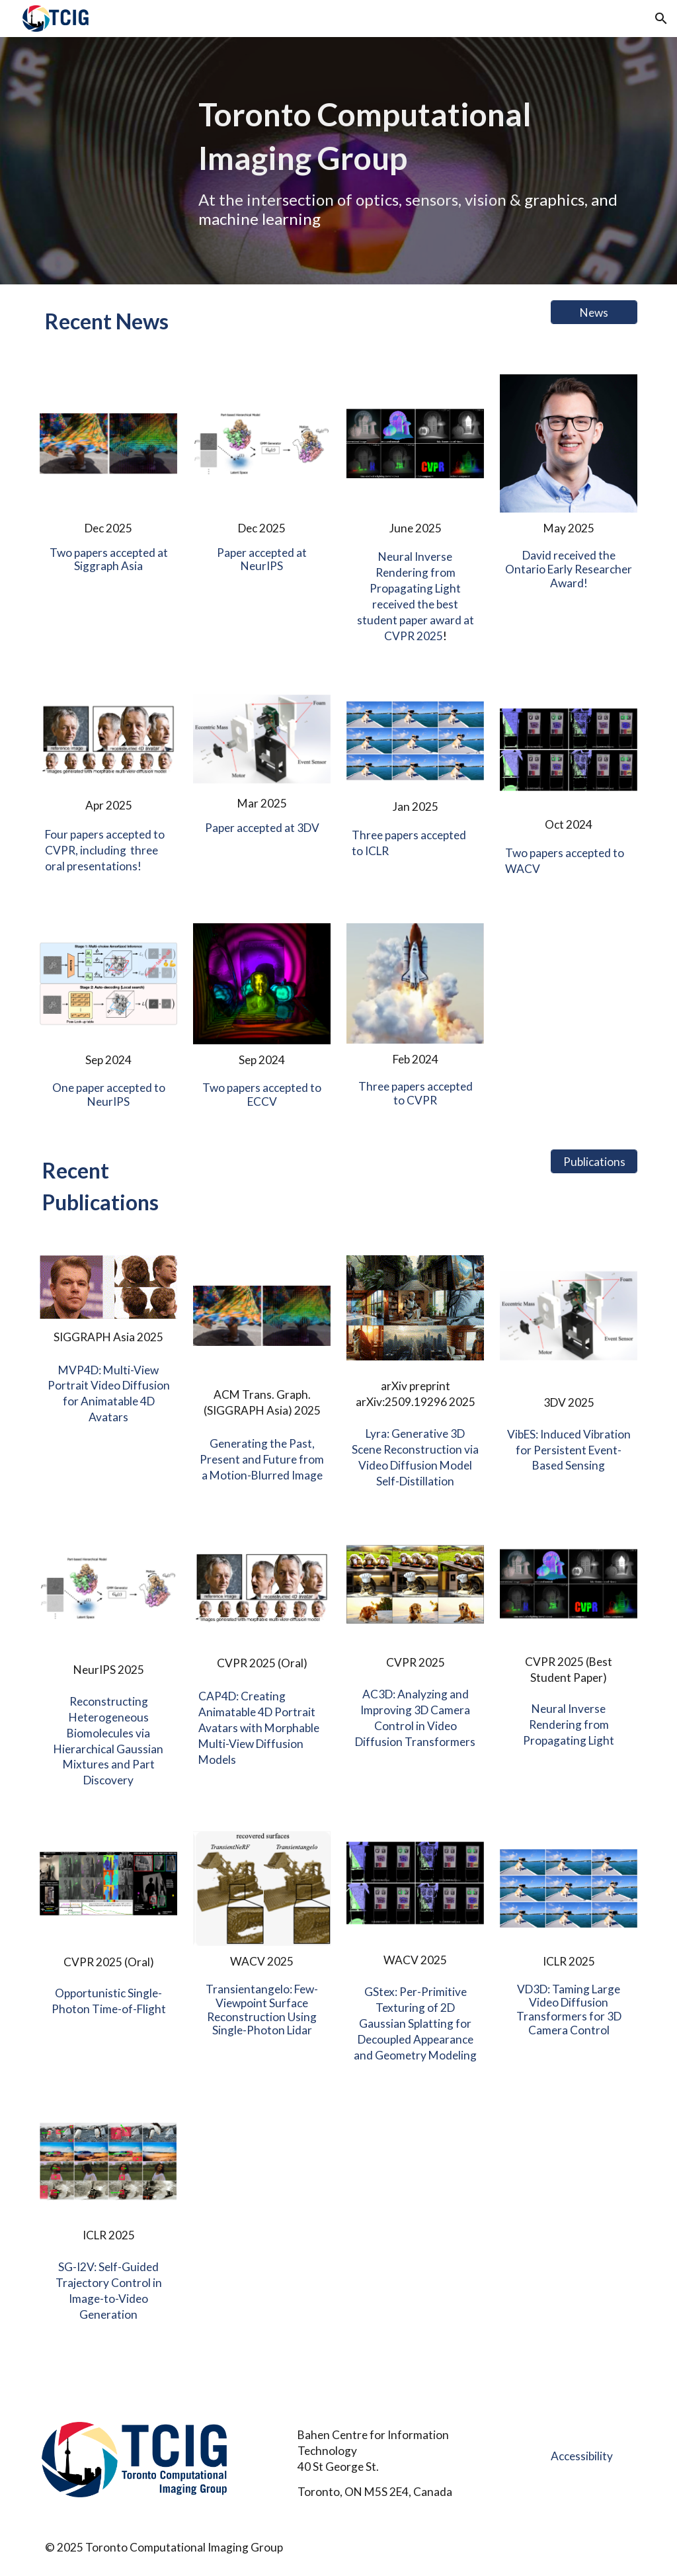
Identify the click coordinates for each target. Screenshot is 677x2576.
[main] (415, 160)
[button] (661, 18)
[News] (594, 312)
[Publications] (594, 1162)
